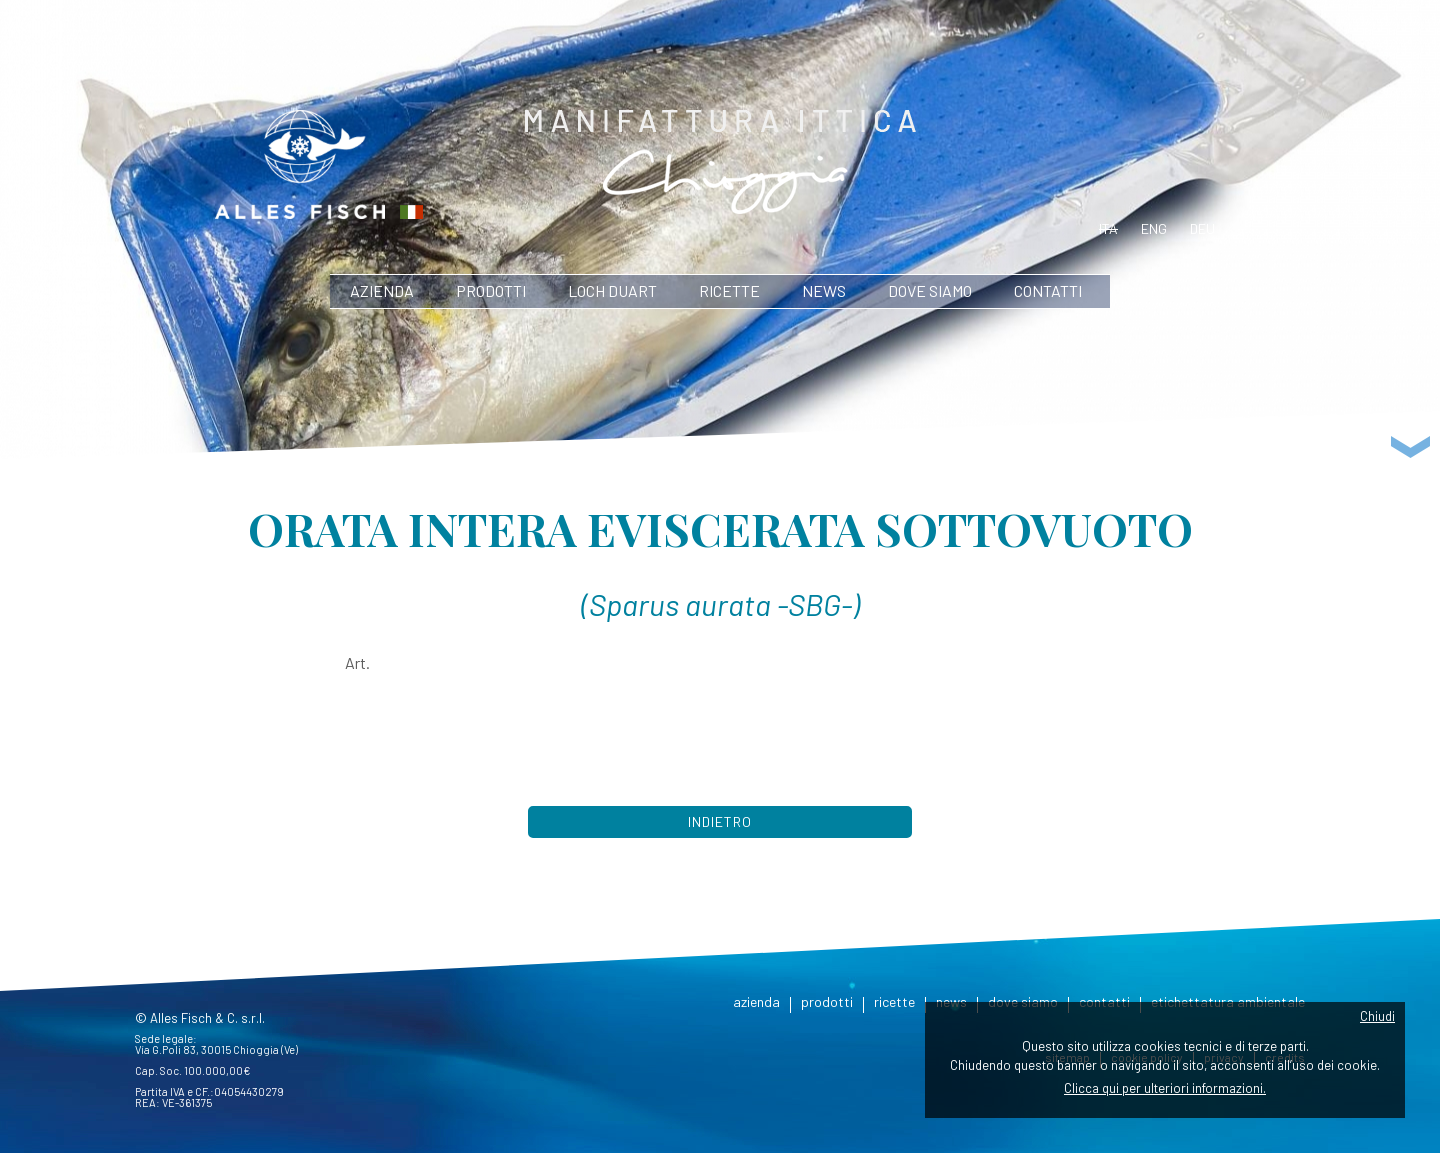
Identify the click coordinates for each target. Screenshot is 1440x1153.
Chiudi (1377, 1016)
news (824, 290)
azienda (382, 290)
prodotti (491, 290)
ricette (729, 290)
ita (1108, 228)
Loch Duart (612, 290)
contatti (1048, 290)
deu (1202, 228)
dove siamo (930, 290)
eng (1154, 228)
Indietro (720, 821)
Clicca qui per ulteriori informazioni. (1165, 1088)
